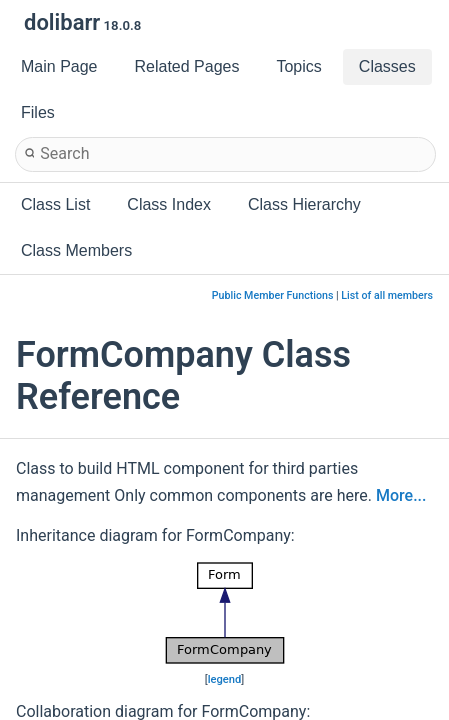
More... (401, 495)
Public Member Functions (273, 295)
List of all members (387, 295)
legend (225, 679)
